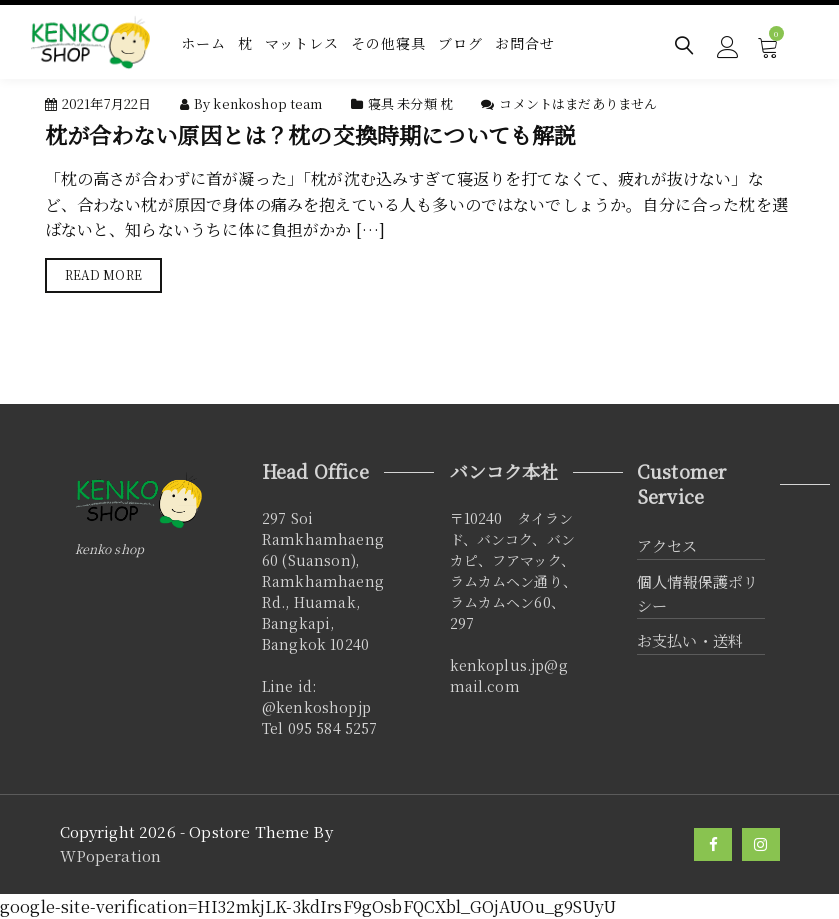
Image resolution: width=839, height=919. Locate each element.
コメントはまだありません (578, 103)
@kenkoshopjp (316, 707)
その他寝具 (388, 43)
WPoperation (111, 855)
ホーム (203, 43)
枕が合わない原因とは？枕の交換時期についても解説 (311, 134)
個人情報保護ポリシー (697, 593)
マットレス (302, 43)
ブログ (460, 43)
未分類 (416, 103)
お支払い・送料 (690, 640)
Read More (103, 274)
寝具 (381, 103)
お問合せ (525, 43)
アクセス (667, 545)
